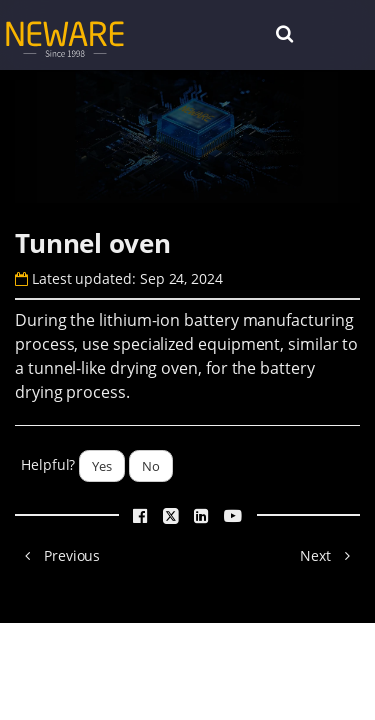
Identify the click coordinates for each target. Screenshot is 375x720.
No (151, 466)
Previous (57, 555)
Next (330, 555)
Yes (102, 466)
